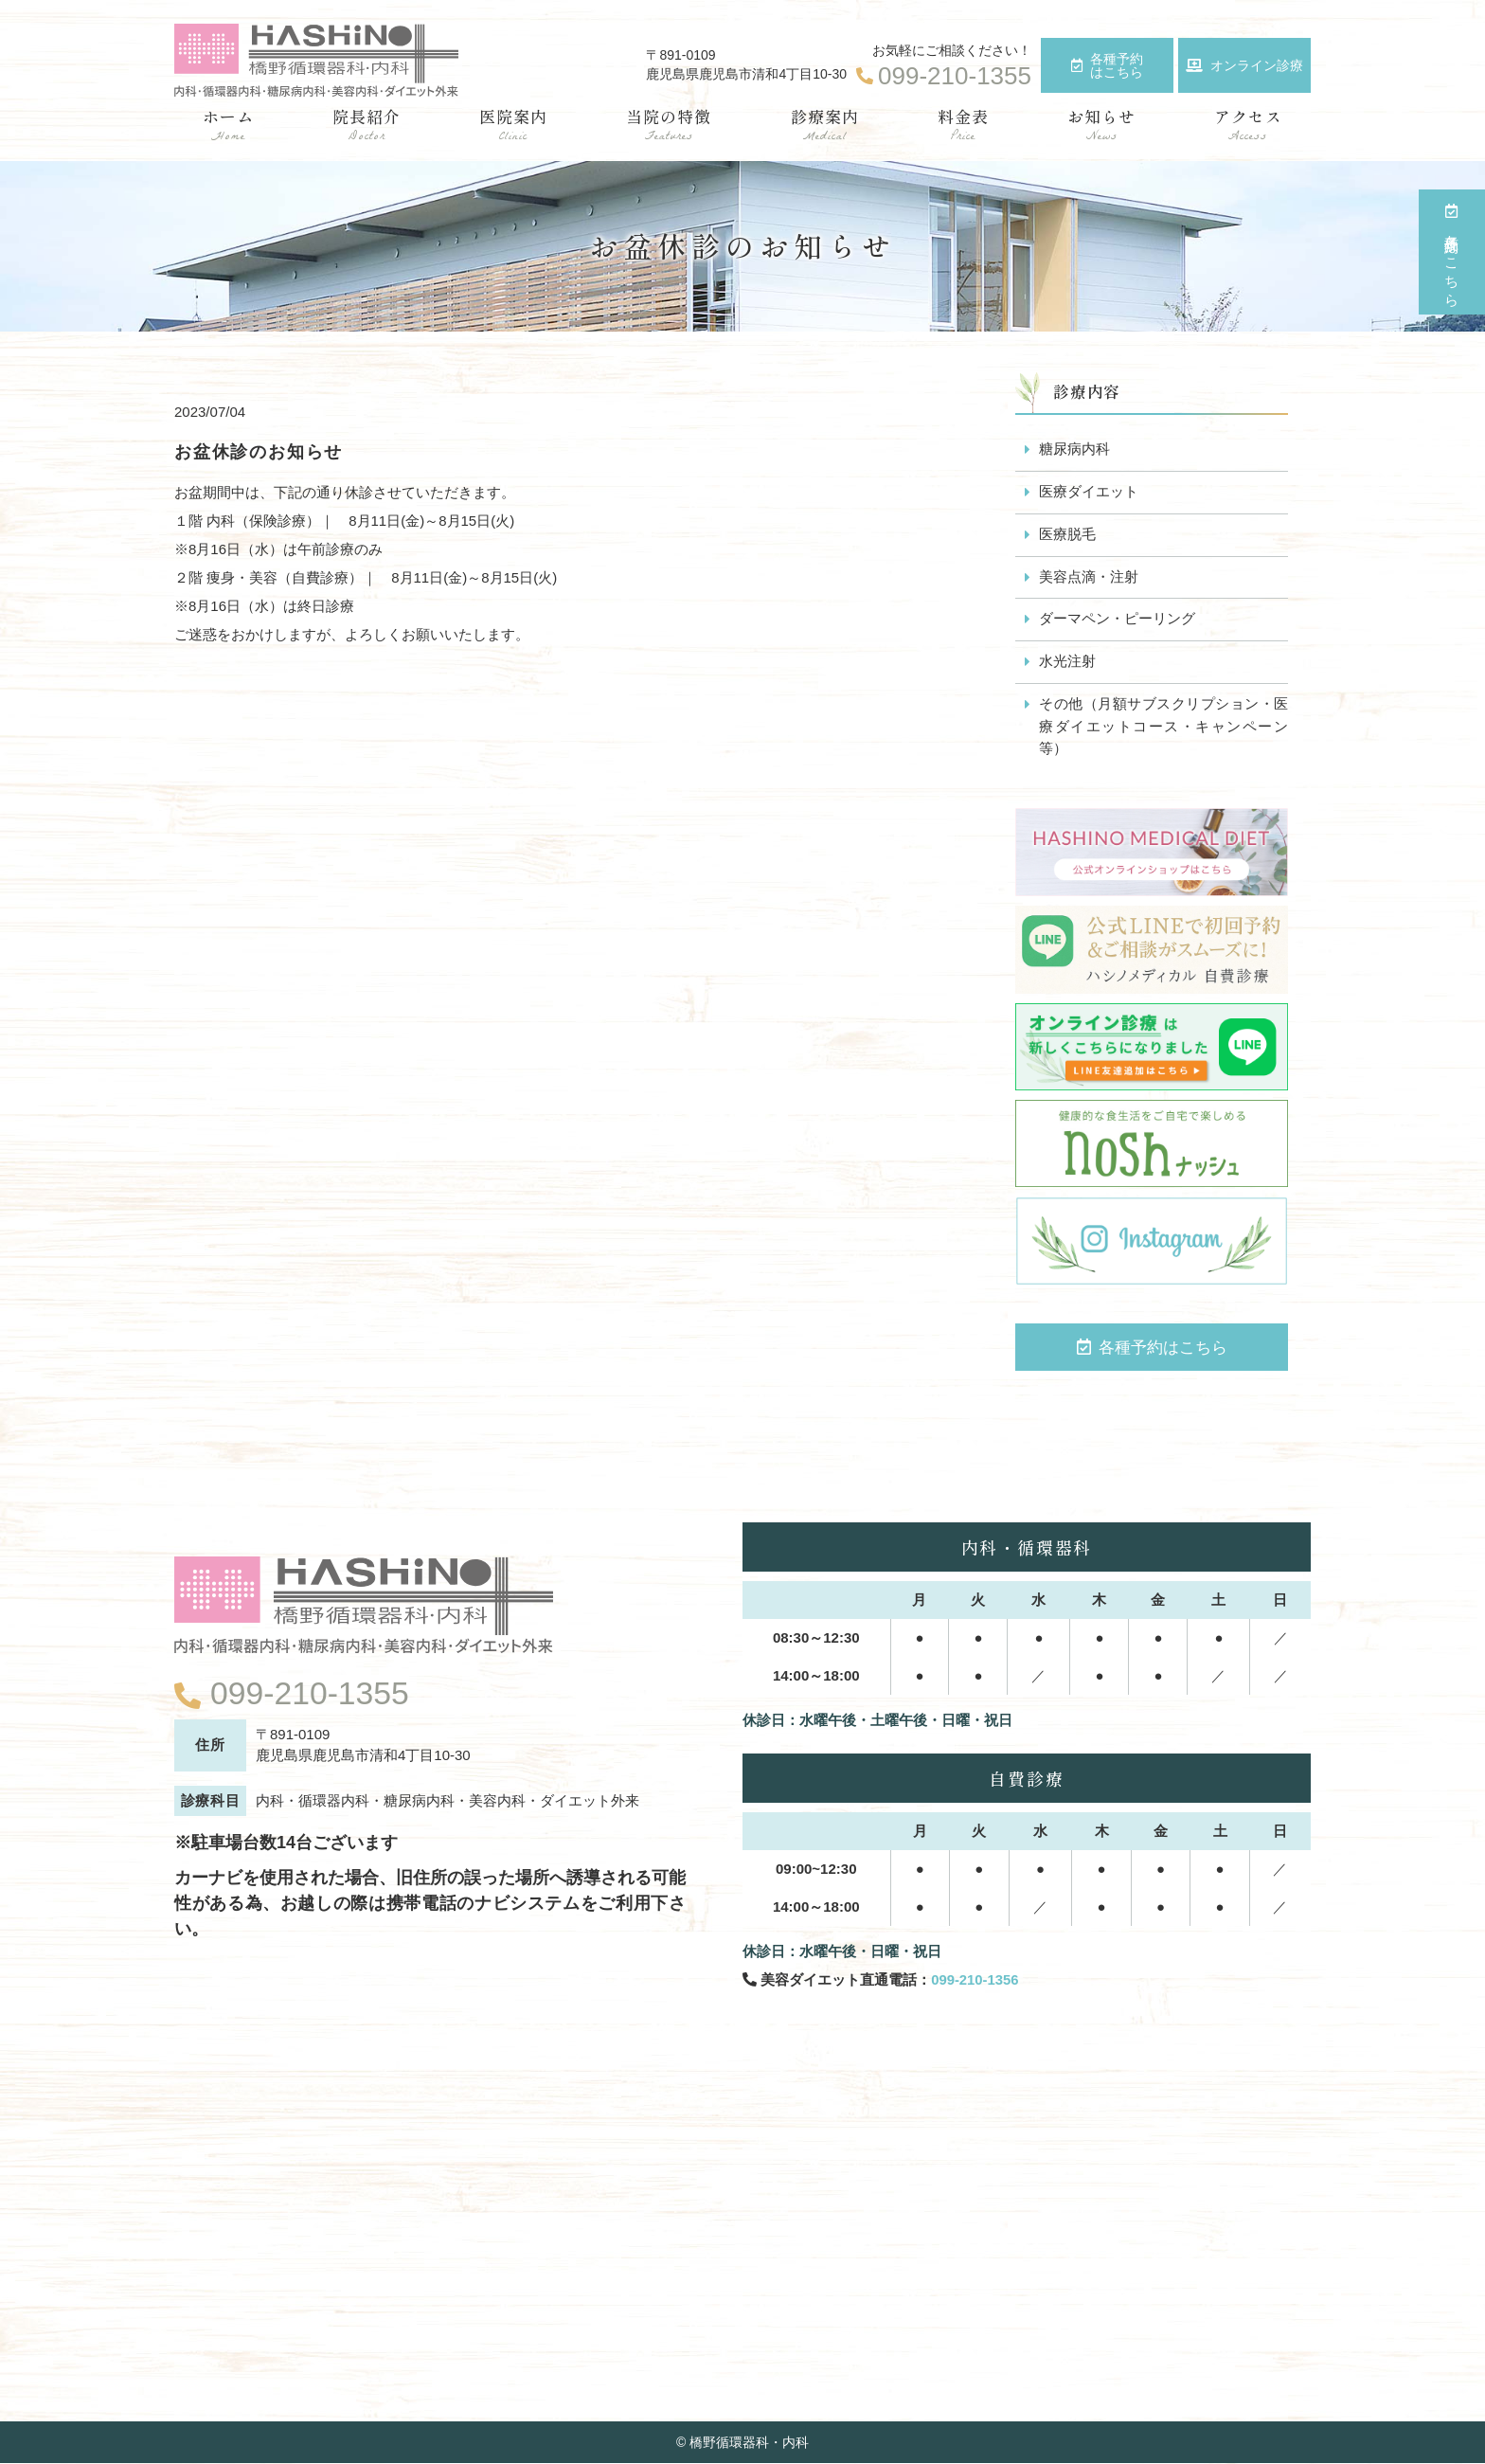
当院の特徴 (668, 125)
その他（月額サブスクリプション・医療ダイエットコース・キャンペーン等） (1163, 728)
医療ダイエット (1088, 492)
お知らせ (1101, 125)
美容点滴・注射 (1088, 577)
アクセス (1248, 125)
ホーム (228, 125)
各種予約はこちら (1107, 65)
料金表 (963, 125)
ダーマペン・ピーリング (1117, 620)
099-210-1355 (310, 1693)
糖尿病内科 (1074, 449)
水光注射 (1067, 663)
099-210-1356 (975, 1981)
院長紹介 (366, 125)
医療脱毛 (1067, 535)
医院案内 (513, 125)
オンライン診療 (1244, 65)
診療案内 (825, 125)
